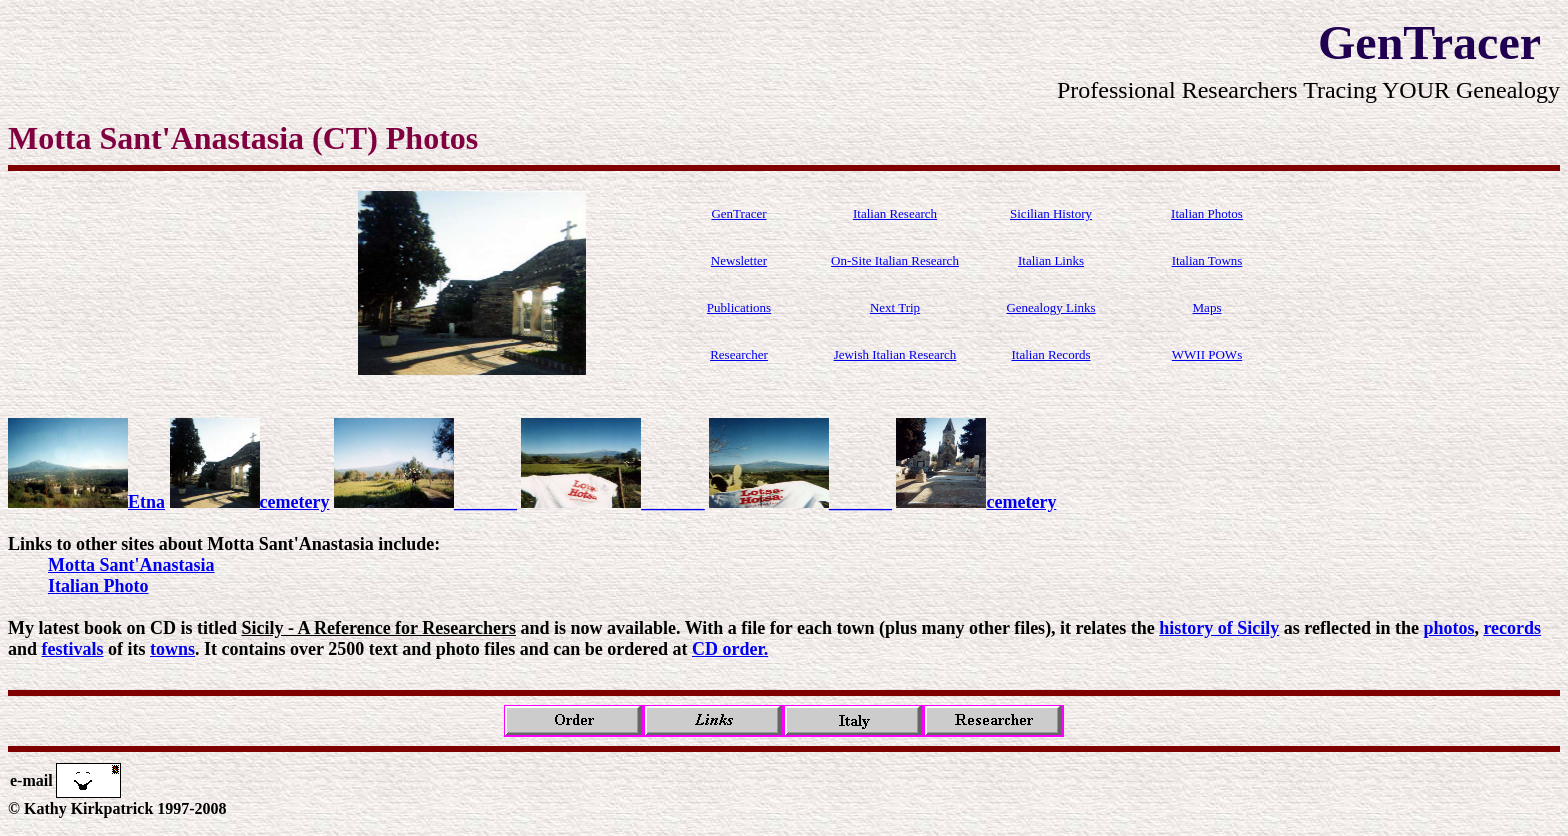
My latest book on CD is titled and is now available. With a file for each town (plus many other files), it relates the (583, 628)
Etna (86, 502)
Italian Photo (98, 586)
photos (1448, 628)
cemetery (250, 502)
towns (172, 649)
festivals (73, 649)
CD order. (730, 649)
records (1512, 628)
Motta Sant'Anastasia (131, 565)
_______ (425, 502)
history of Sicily (1219, 628)
